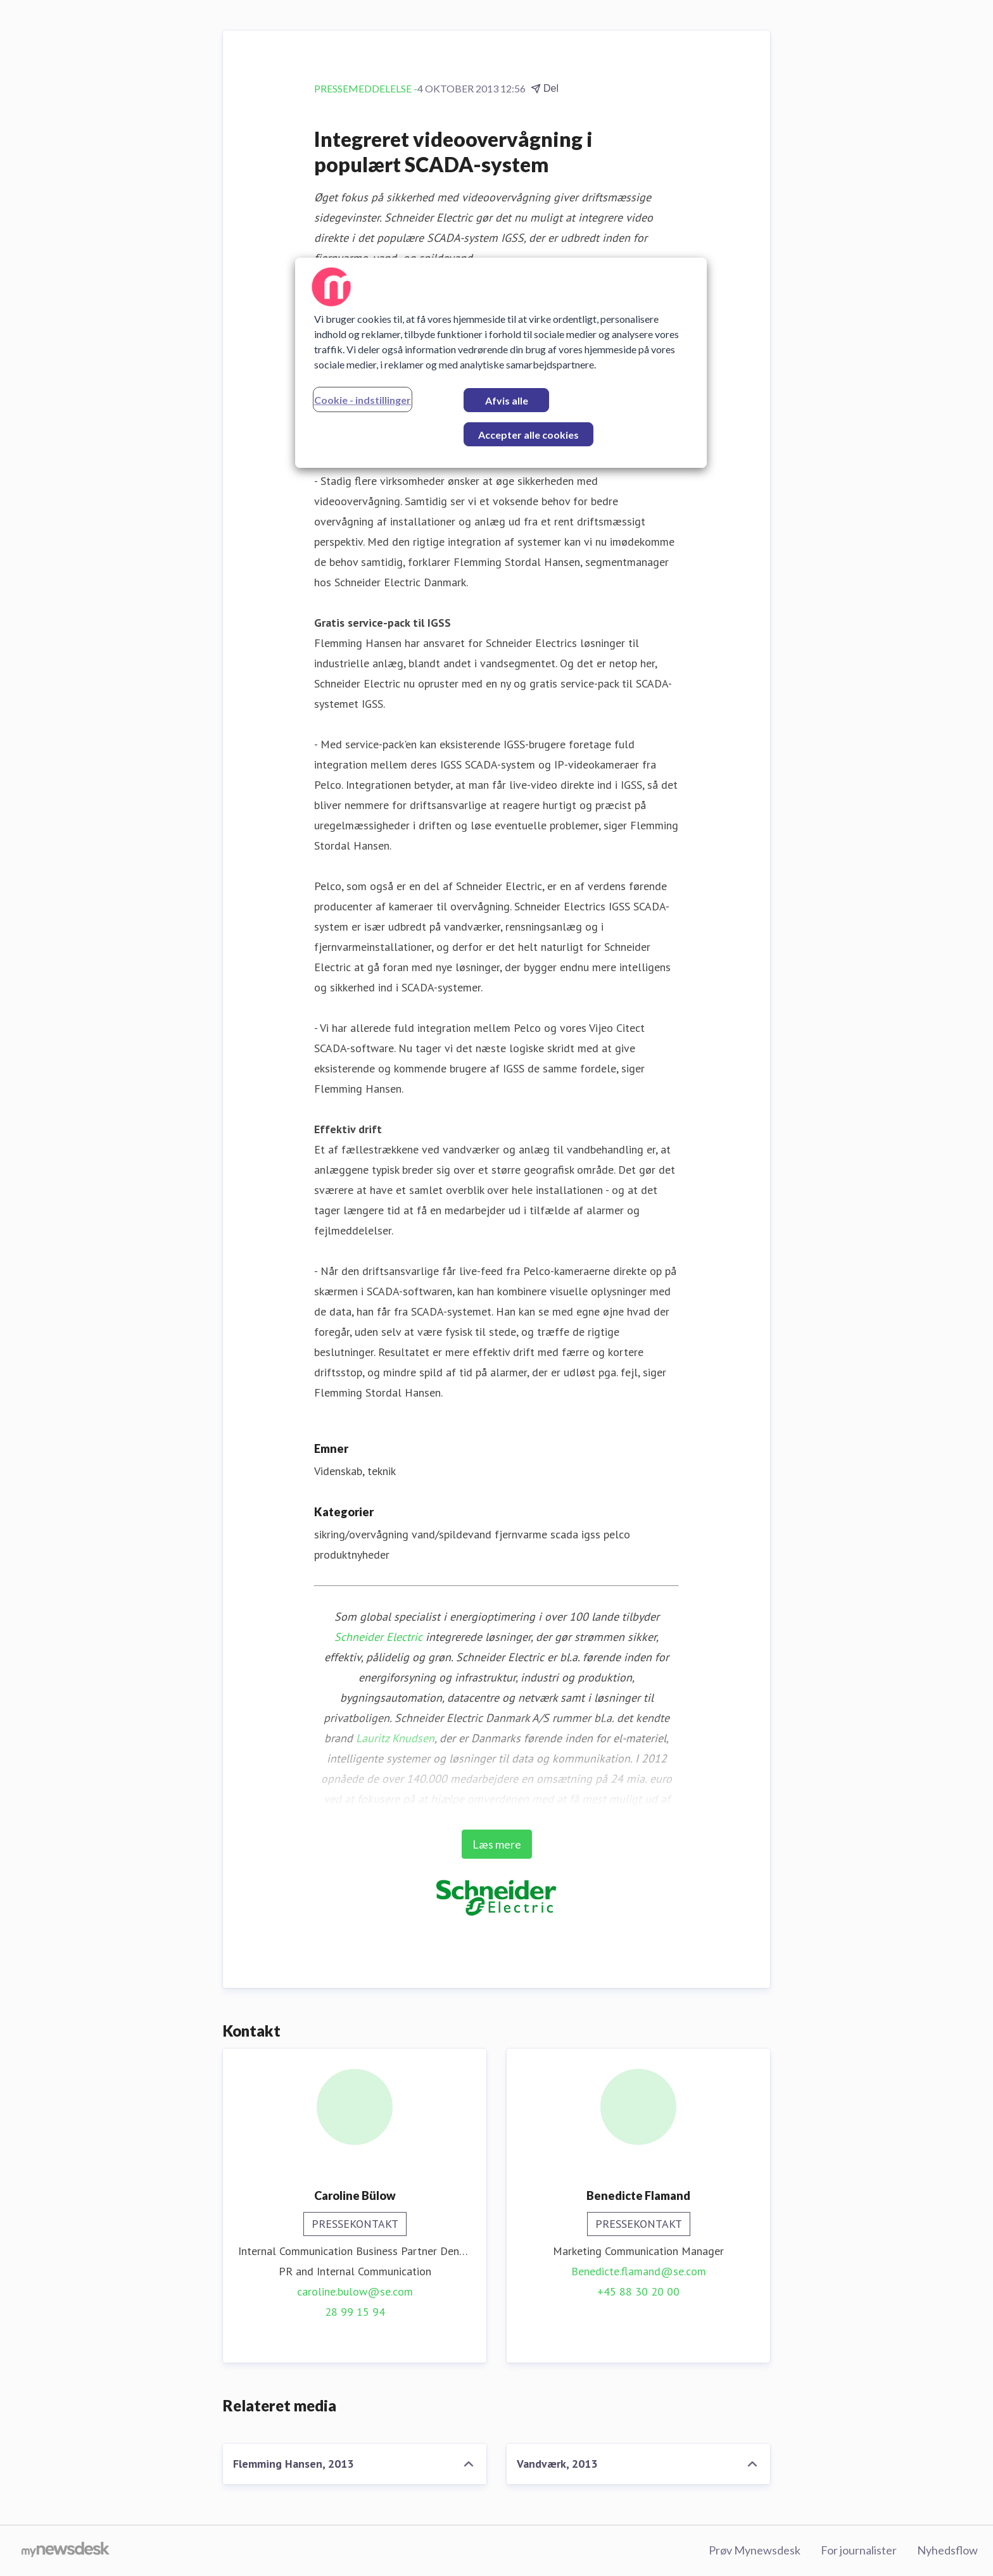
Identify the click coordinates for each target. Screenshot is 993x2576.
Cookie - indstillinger (362, 400)
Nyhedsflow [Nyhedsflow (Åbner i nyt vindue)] (947, 2550)
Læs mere (496, 1844)
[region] (501, 363)
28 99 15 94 (355, 2311)
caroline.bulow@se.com (355, 2291)
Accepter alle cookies (528, 435)
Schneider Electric (378, 1637)
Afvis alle (506, 400)
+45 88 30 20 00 (638, 2291)
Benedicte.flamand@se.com (638, 2271)
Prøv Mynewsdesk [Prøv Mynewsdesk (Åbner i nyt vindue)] (754, 2550)
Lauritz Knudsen (395, 1738)
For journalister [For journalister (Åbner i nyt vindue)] (859, 2550)
